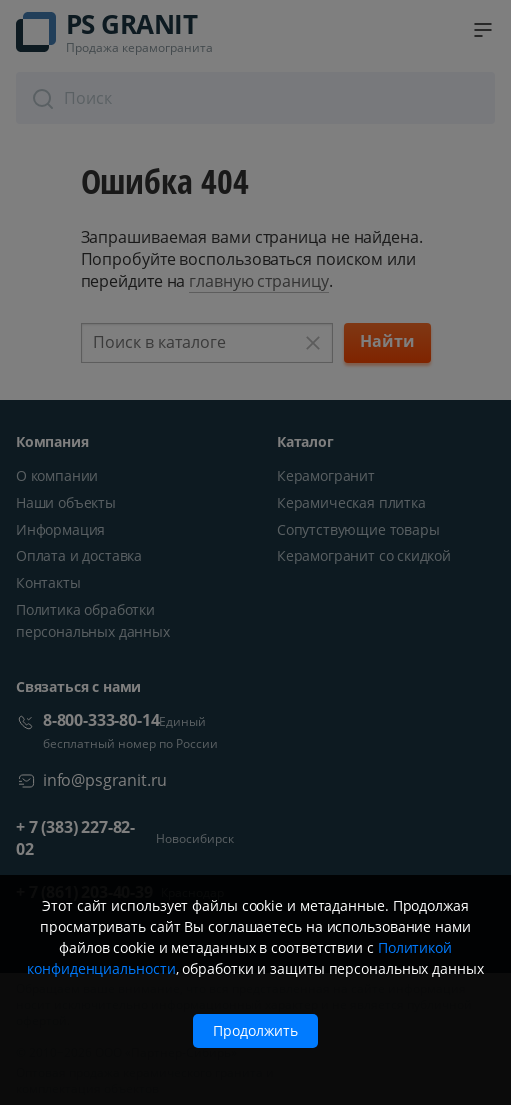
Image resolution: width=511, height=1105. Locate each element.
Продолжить (255, 1030)
